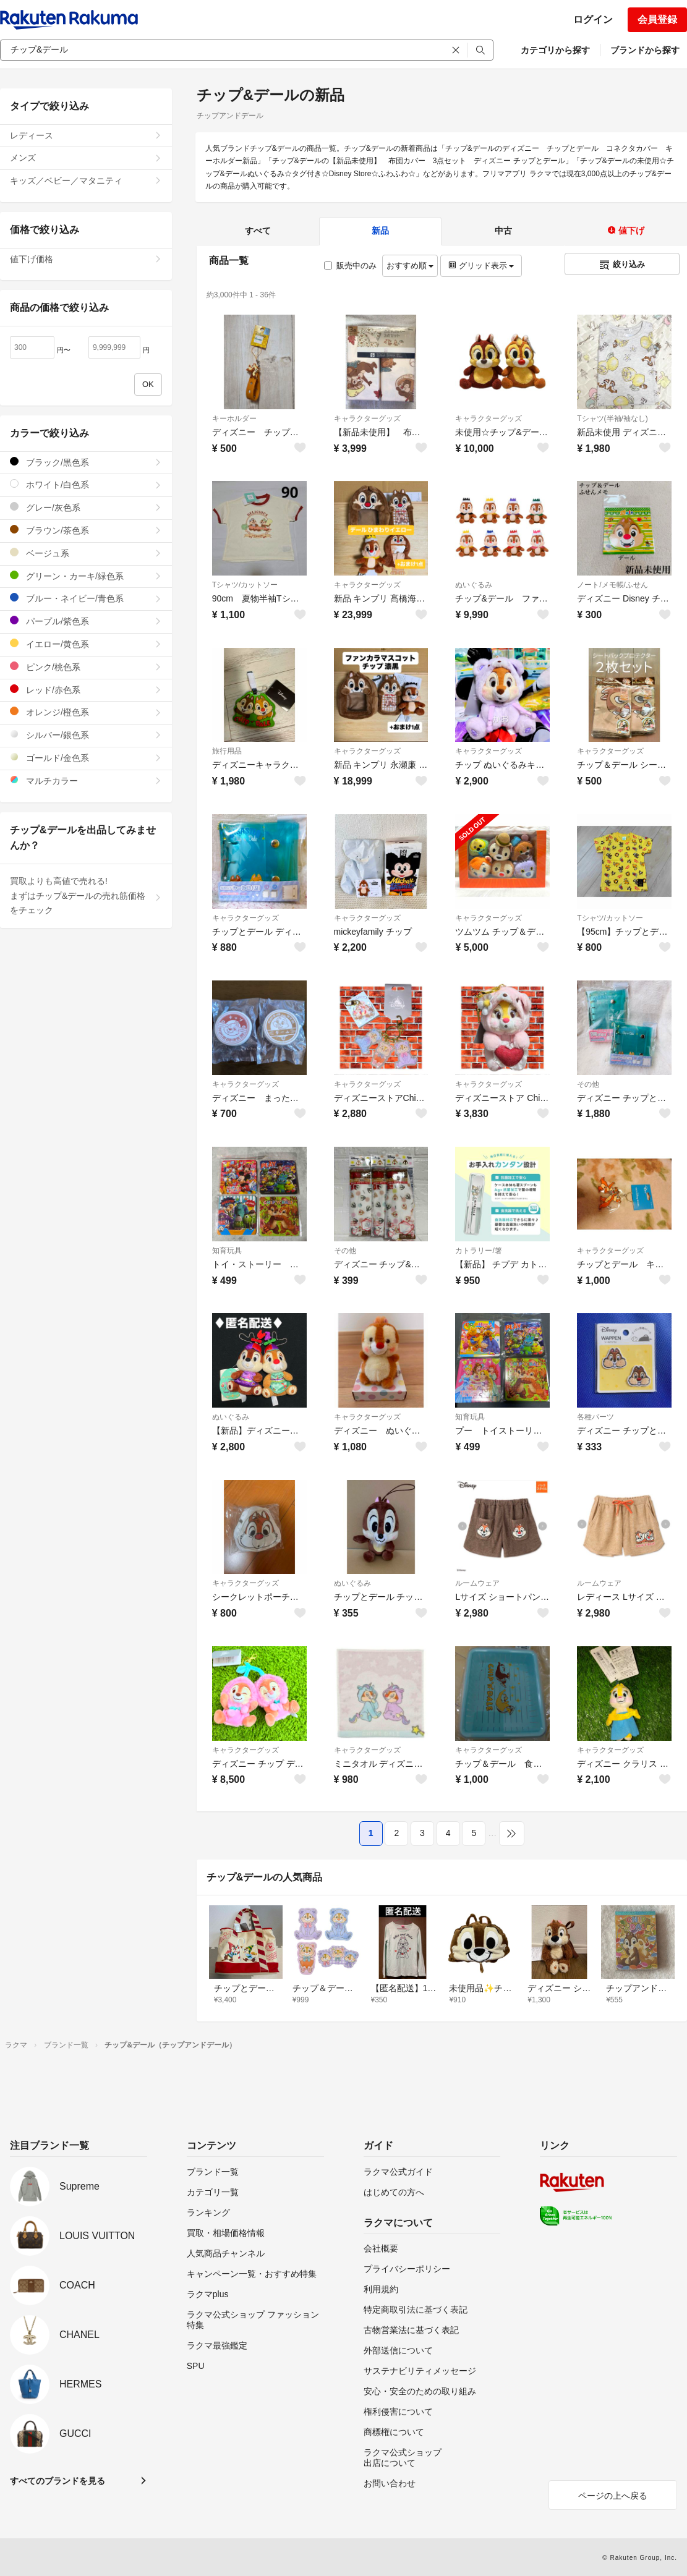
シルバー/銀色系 (86, 734)
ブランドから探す (645, 50)
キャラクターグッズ (367, 418)
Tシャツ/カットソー (245, 584)
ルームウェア (477, 1583)
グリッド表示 (481, 265)
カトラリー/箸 (478, 1250)
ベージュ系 (86, 553)
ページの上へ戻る (612, 2496)
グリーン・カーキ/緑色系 (86, 576)
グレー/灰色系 (86, 507)
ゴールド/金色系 (86, 757)
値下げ (625, 231)
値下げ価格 (86, 259)
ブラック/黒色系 (86, 462)
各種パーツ (595, 1417)
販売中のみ (350, 265)
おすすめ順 (410, 265)
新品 (380, 231)
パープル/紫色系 (86, 621)
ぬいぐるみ (473, 584)
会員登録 (657, 19)
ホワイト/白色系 (86, 484)
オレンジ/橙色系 (86, 712)
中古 (503, 231)
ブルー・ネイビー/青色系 (86, 598)
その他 (588, 1084)
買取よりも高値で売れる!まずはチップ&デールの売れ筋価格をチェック (86, 896)
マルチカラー (86, 780)
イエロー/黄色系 (86, 644)
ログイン (593, 19)
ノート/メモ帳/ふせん (612, 584)
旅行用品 (227, 751)
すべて (258, 231)
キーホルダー (234, 418)
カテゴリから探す (555, 50)
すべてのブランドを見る (57, 2481)
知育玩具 (227, 1250)
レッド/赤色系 (86, 689)
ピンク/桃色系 (86, 666)
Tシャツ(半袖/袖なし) (612, 418)
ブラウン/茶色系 (86, 530)
